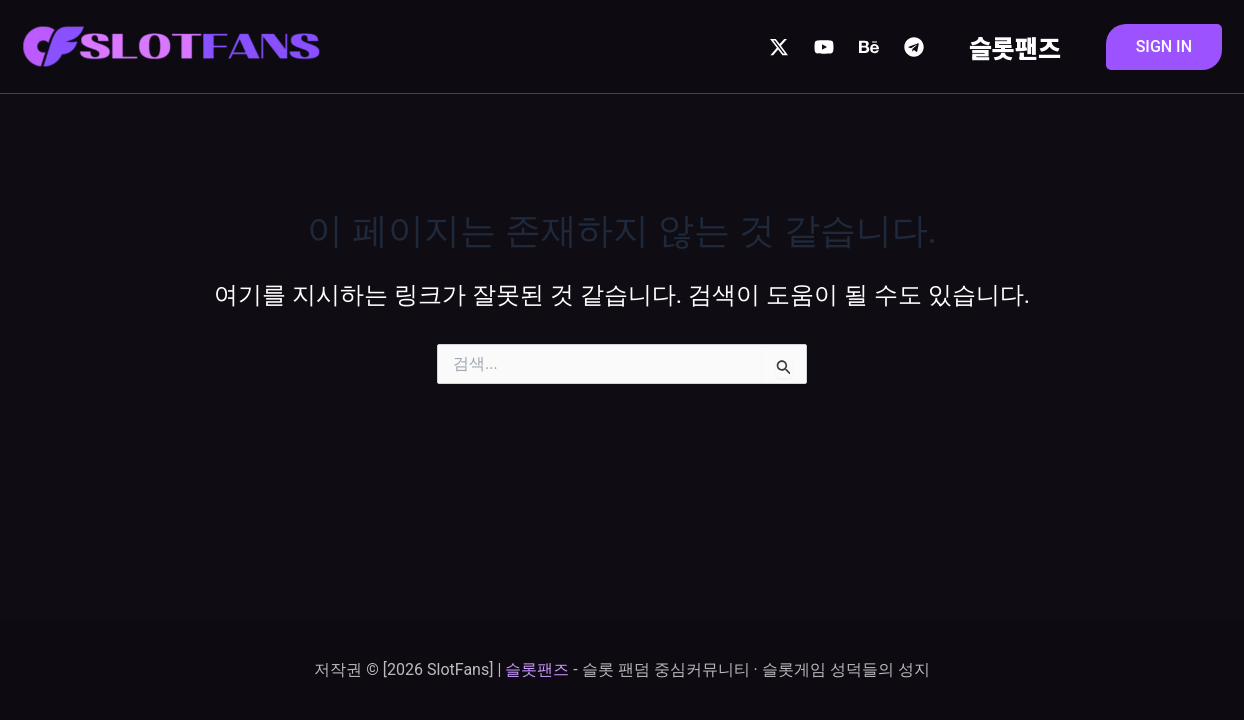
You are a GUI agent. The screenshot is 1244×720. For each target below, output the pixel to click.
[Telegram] (914, 47)
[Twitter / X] (779, 47)
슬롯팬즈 (1015, 47)
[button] (1164, 47)
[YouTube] (824, 47)
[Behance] (869, 47)
